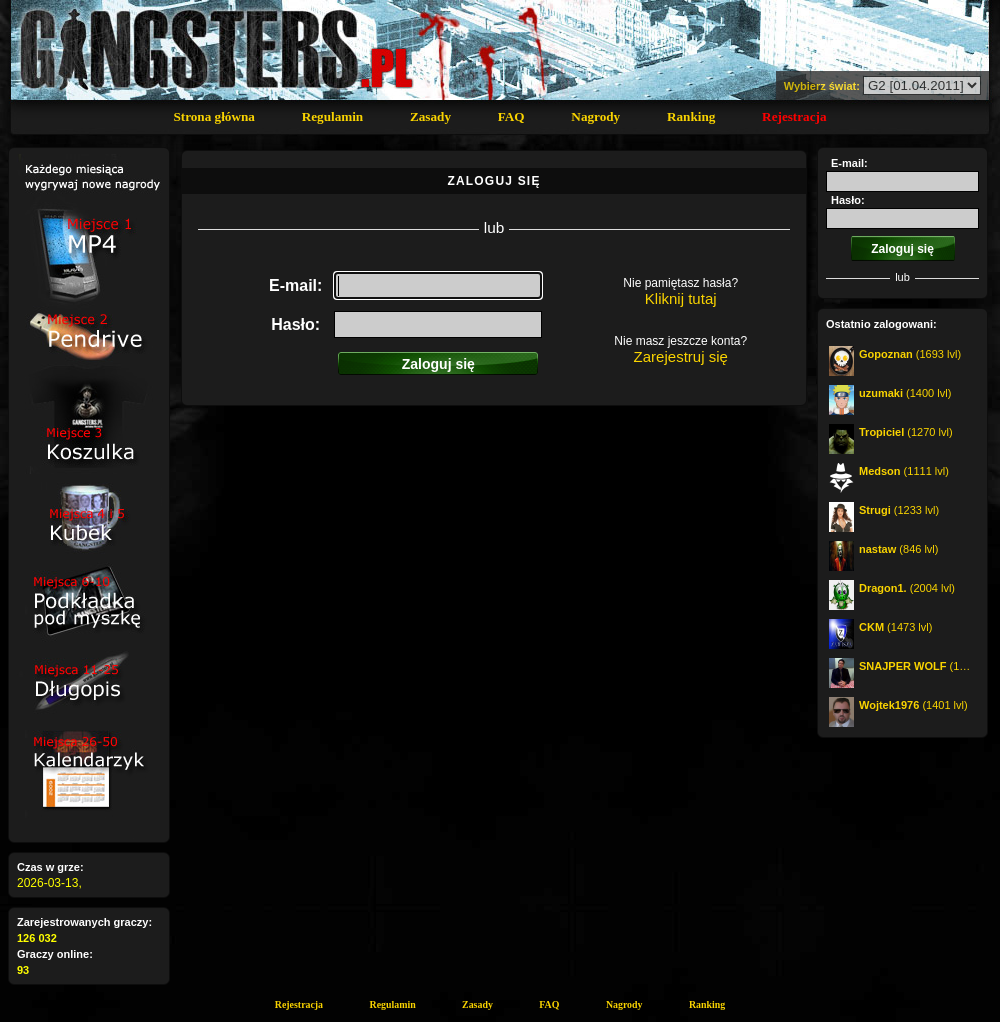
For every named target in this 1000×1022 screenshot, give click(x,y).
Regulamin (333, 116)
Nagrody (595, 116)
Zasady (430, 116)
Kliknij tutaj (681, 298)
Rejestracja (794, 116)
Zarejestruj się (681, 356)
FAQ (511, 116)
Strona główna (213, 116)
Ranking (691, 116)
